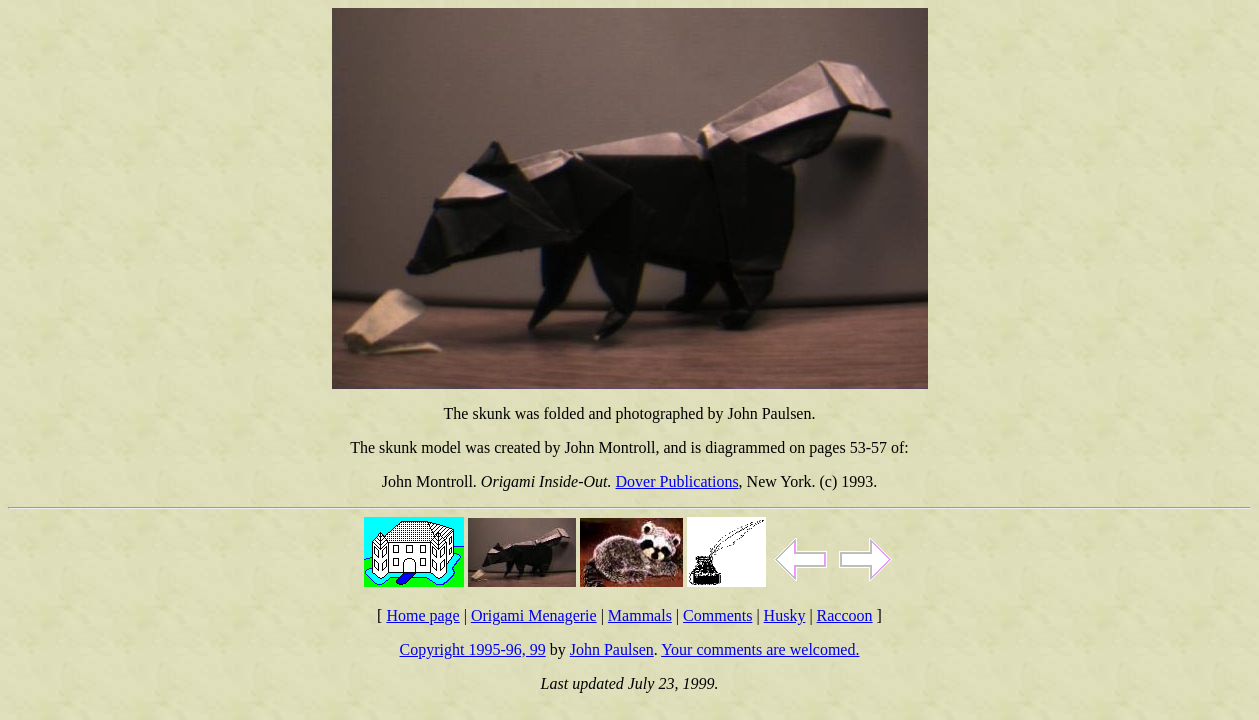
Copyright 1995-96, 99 (473, 649)
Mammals (640, 615)
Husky (785, 615)
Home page (422, 615)
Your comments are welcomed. (760, 649)
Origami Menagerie (534, 615)
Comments (717, 615)
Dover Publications (677, 481)
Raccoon (845, 615)
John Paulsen (612, 649)
